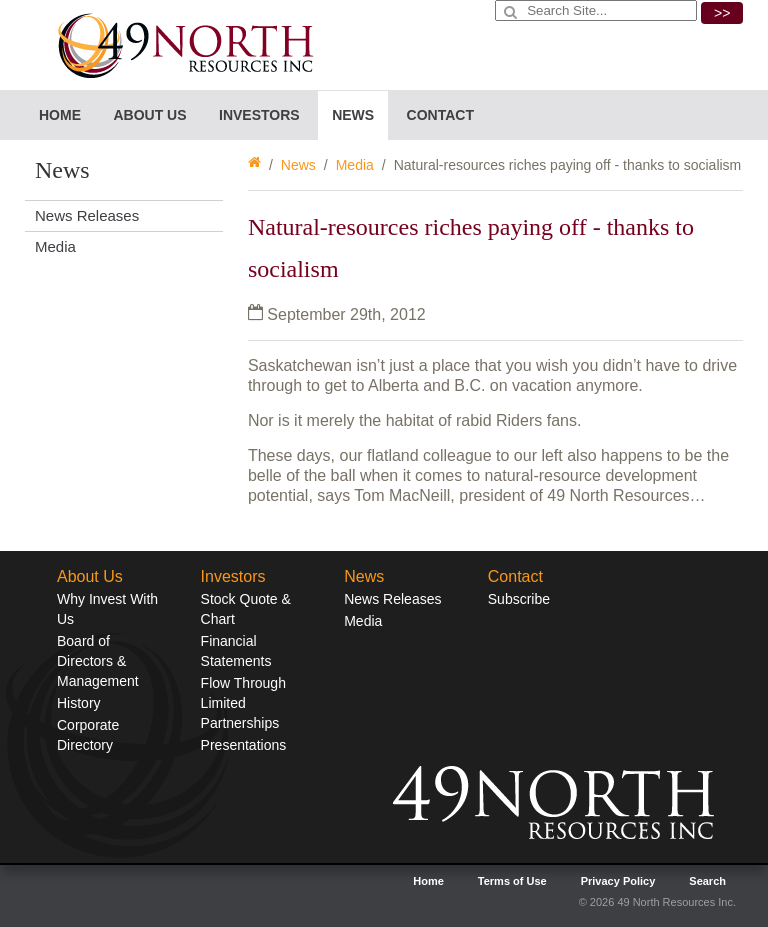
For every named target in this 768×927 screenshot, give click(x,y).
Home (60, 115)
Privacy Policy (618, 881)
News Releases (87, 215)
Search (707, 881)
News (298, 165)
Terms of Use (512, 881)
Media (355, 165)
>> (722, 13)
